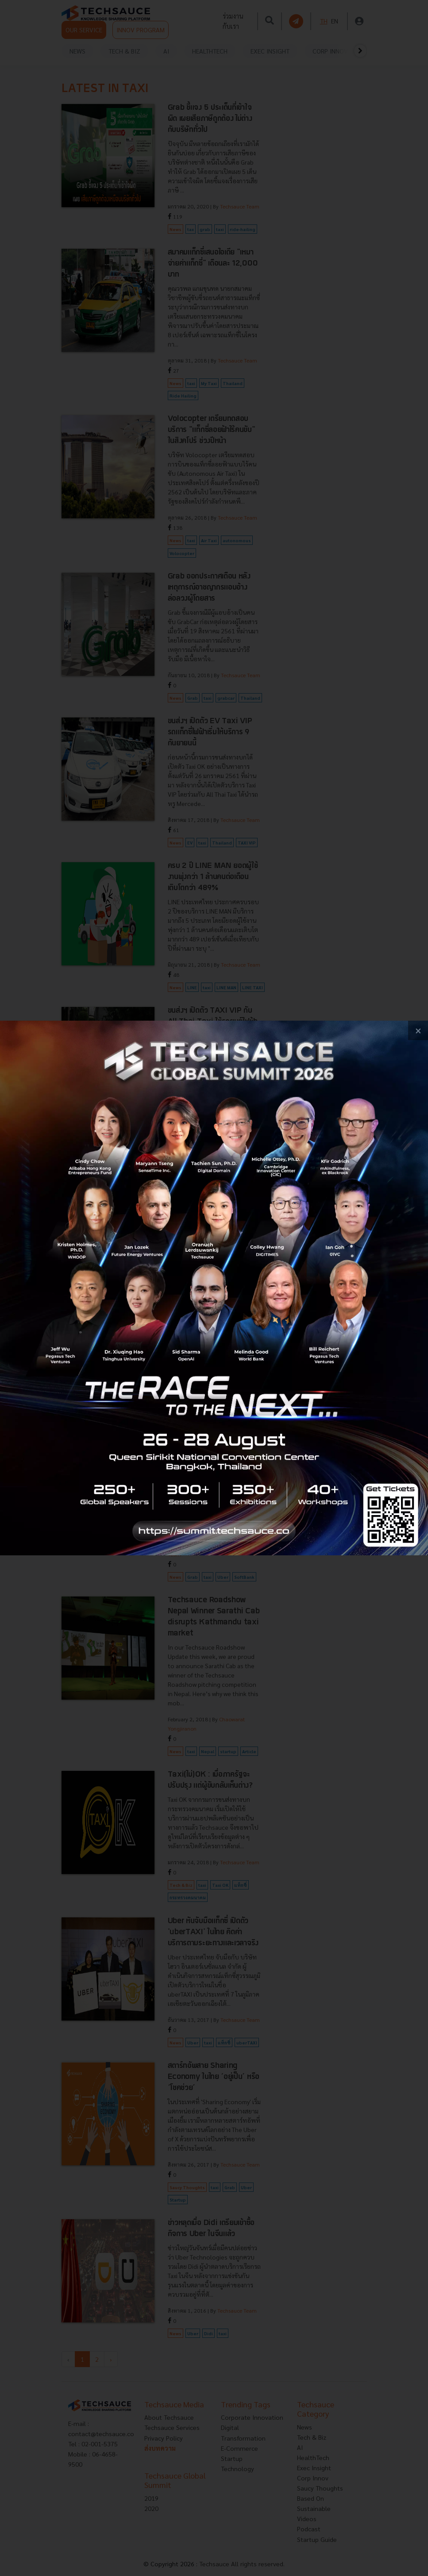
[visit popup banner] (214, 1288)
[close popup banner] (418, 1031)
